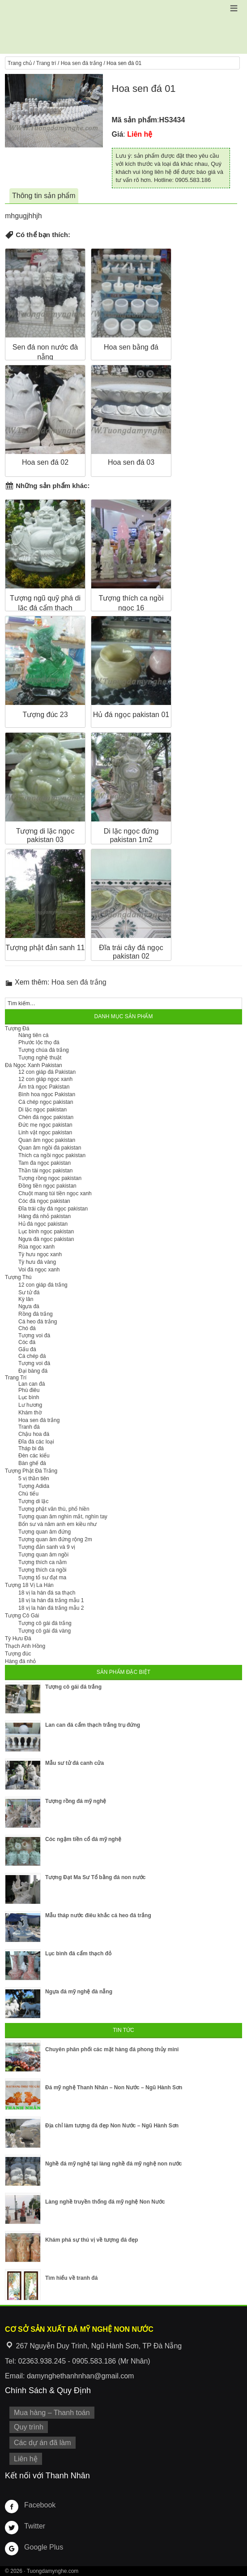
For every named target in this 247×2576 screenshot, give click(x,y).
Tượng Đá (17, 1028)
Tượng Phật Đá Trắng (31, 1471)
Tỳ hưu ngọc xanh (40, 1254)
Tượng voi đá (34, 1335)
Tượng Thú (18, 1277)
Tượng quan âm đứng (44, 1532)
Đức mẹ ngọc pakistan (45, 1125)
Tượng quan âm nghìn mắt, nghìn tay (62, 1516)
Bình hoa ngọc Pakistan (46, 1094)
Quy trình (28, 2427)
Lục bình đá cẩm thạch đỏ (78, 1953)
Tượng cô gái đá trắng (45, 1623)
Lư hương (30, 1405)
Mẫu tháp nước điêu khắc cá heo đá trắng (98, 1915)
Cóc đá (26, 1342)
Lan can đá (31, 1384)
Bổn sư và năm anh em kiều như (57, 1524)
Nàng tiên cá (33, 1035)
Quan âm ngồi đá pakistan (49, 1148)
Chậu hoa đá (33, 1434)
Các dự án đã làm (42, 2442)
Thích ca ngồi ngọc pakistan (51, 1155)
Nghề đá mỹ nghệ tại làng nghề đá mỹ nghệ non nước (113, 2164)
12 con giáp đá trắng (43, 1285)
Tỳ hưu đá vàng (37, 1262)
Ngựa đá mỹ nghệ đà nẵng (78, 1991)
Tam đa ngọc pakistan (44, 1163)
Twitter (34, 2526)
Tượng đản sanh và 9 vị (46, 1547)
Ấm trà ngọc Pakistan (43, 1087)
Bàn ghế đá (32, 1463)
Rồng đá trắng (35, 1314)
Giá (118, 134)
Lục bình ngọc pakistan (46, 1231)
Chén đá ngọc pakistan (45, 1117)
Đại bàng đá (32, 1371)
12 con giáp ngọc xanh (45, 1079)
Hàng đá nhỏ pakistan (44, 1216)
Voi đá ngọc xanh (39, 1269)
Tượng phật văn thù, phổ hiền (53, 1509)
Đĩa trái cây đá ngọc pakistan (53, 1209)
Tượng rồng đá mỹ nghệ (75, 1801)
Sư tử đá (28, 1292)
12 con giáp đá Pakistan (47, 1072)
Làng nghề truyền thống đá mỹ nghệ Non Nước (105, 2202)
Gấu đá (27, 1349)
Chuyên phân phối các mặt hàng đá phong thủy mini (112, 2049)
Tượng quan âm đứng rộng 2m (55, 1539)
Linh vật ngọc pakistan (45, 1132)
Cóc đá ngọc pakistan (44, 1201)
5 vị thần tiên (33, 1478)
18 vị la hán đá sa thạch (46, 1593)
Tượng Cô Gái (22, 1615)
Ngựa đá (28, 1306)
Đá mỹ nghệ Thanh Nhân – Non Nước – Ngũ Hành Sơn (113, 2087)
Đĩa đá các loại (36, 1442)
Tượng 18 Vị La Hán (29, 1585)
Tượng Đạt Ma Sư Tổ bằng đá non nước (95, 1877)
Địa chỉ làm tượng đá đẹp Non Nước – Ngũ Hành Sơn (112, 2125)
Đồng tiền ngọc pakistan (47, 1186)
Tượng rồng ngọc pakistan (49, 1178)
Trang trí (46, 63)
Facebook (39, 2505)
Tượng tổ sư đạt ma (42, 1577)
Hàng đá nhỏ (20, 1661)
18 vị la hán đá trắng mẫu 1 (51, 1600)
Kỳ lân (25, 1299)
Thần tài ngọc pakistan (45, 1170)
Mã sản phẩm (135, 120)
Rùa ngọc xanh (36, 1247)
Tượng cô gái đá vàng (44, 1631)
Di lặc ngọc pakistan (42, 1109)
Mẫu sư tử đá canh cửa (74, 1763)
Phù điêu (28, 1390)
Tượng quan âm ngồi (43, 1555)
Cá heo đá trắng (37, 1321)
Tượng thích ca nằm (42, 1562)
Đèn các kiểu (34, 1455)
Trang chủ (20, 63)
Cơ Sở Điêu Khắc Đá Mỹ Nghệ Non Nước (123, 27)
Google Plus (43, 2547)
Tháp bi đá (31, 1448)
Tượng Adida (33, 1486)
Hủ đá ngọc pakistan (43, 1224)
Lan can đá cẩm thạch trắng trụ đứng (92, 1725)
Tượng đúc (18, 1654)
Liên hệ (26, 2459)
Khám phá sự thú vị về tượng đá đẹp (91, 2240)
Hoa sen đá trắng (81, 63)
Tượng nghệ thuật (39, 1058)
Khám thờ (30, 1412)
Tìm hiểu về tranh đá (71, 2278)
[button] (234, 8)
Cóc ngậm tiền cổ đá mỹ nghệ (83, 1839)
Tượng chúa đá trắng (43, 1050)
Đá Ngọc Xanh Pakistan (33, 1065)
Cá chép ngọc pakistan (45, 1102)
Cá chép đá (32, 1356)
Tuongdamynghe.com (53, 2571)
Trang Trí (15, 1377)
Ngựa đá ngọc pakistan (46, 1239)
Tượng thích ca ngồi (42, 1570)
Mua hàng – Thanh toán (52, 2412)
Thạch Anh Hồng (25, 1646)
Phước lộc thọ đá (39, 1042)
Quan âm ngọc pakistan (46, 1140)
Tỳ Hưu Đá (18, 1638)
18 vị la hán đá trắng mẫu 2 (51, 1608)
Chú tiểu (28, 1494)
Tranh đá (29, 1427)
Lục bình (28, 1397)
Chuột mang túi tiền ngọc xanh (55, 1193)
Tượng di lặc (33, 1501)
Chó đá (27, 1328)
